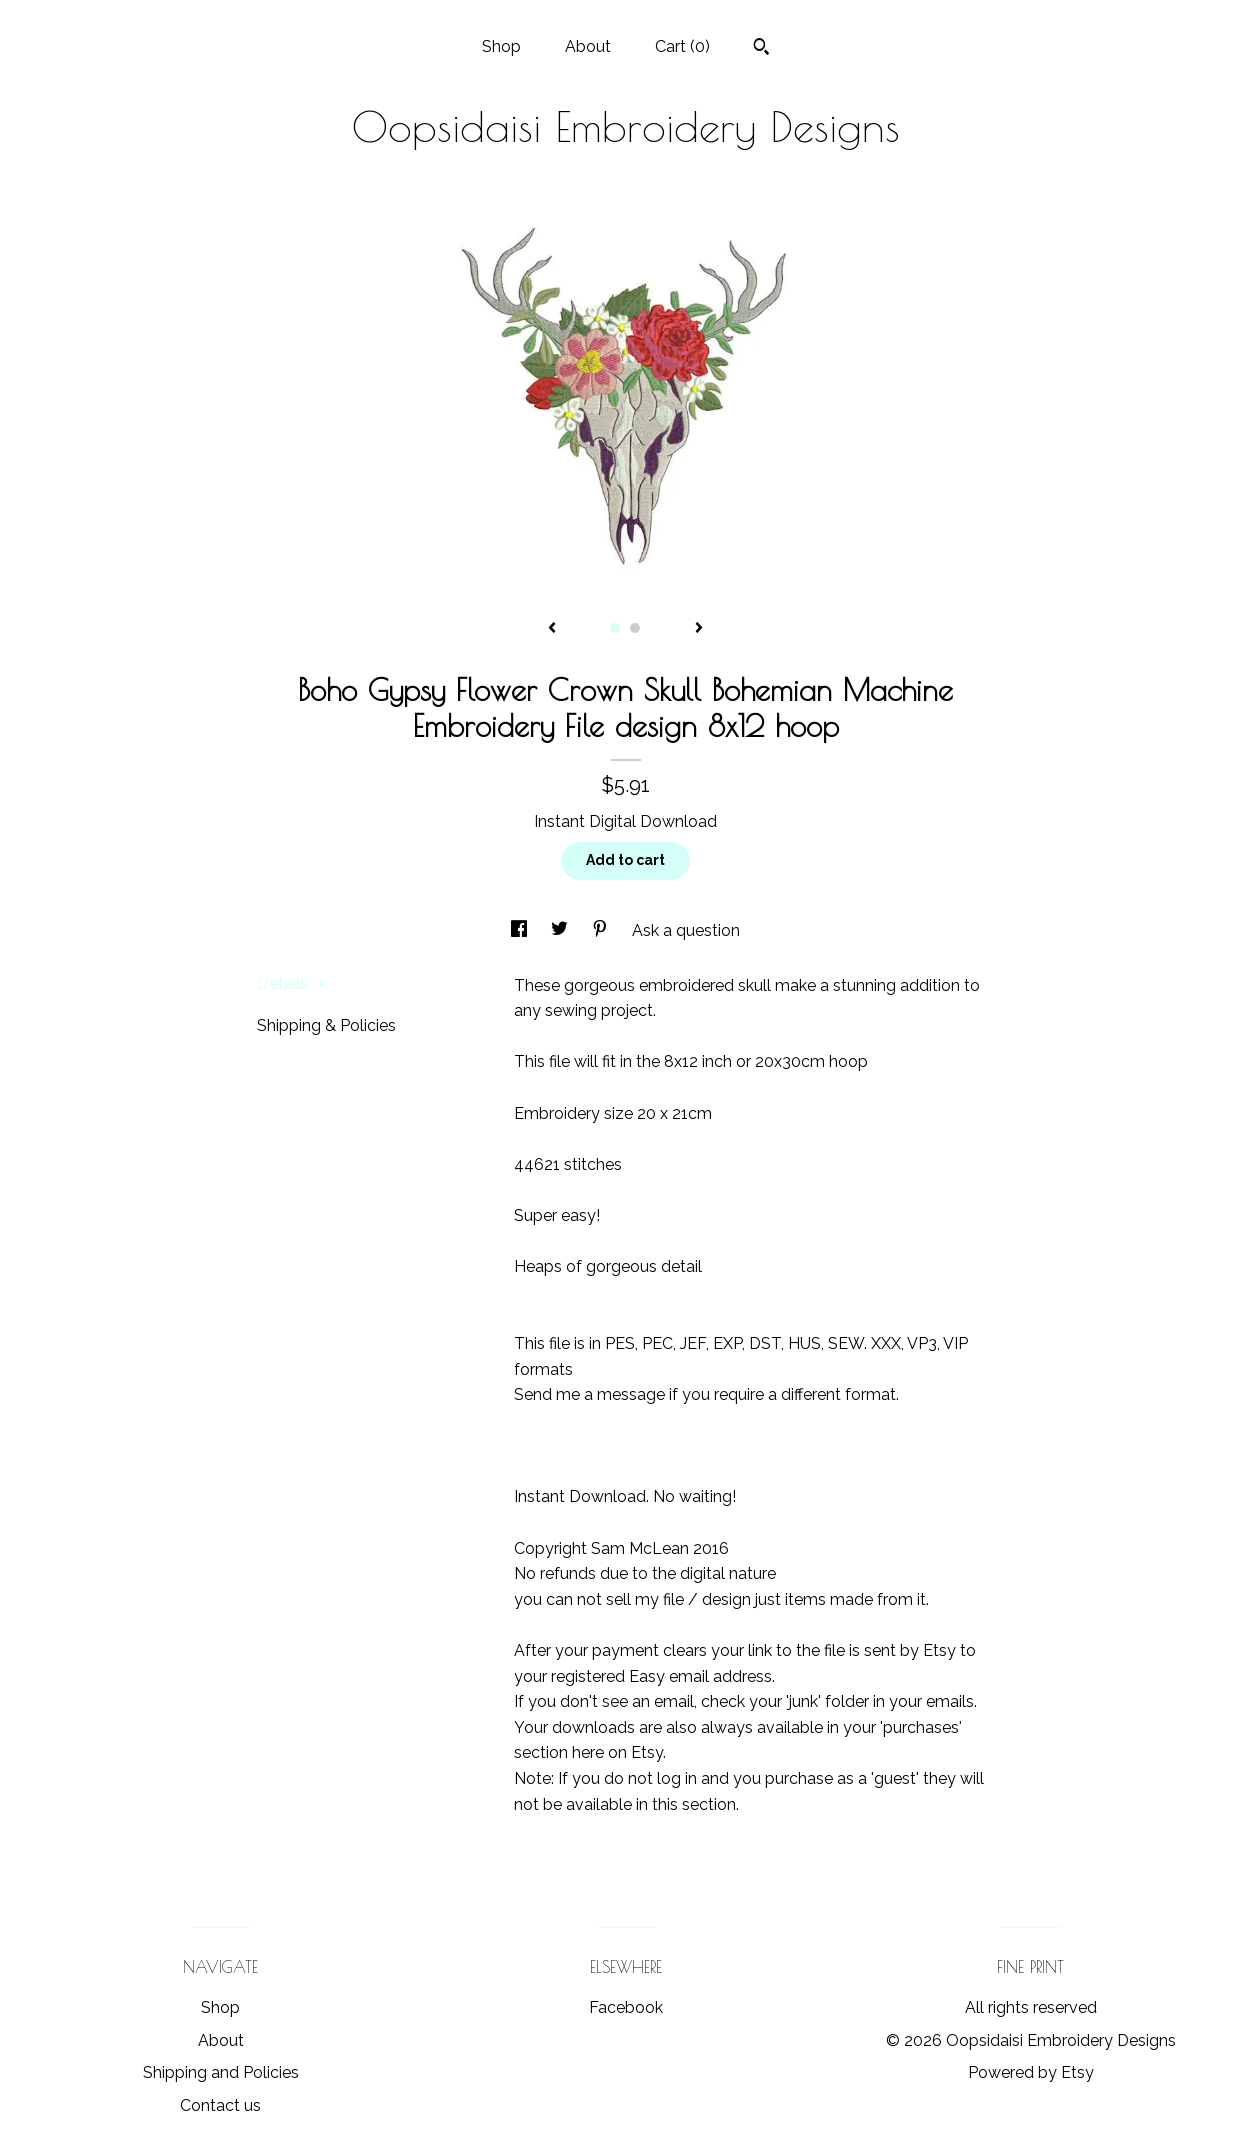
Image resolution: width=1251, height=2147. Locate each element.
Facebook (626, 2007)
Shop (501, 46)
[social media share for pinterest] (602, 930)
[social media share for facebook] (521, 930)
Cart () (682, 46)
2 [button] (635, 628)
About (588, 46)
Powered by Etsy (1031, 2072)
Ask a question (686, 930)
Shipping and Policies (221, 2072)
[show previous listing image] (552, 629)
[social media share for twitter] (561, 930)
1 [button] (615, 628)
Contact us (220, 2105)
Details (291, 983)
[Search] (761, 49)
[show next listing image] (699, 629)
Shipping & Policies (326, 1025)
